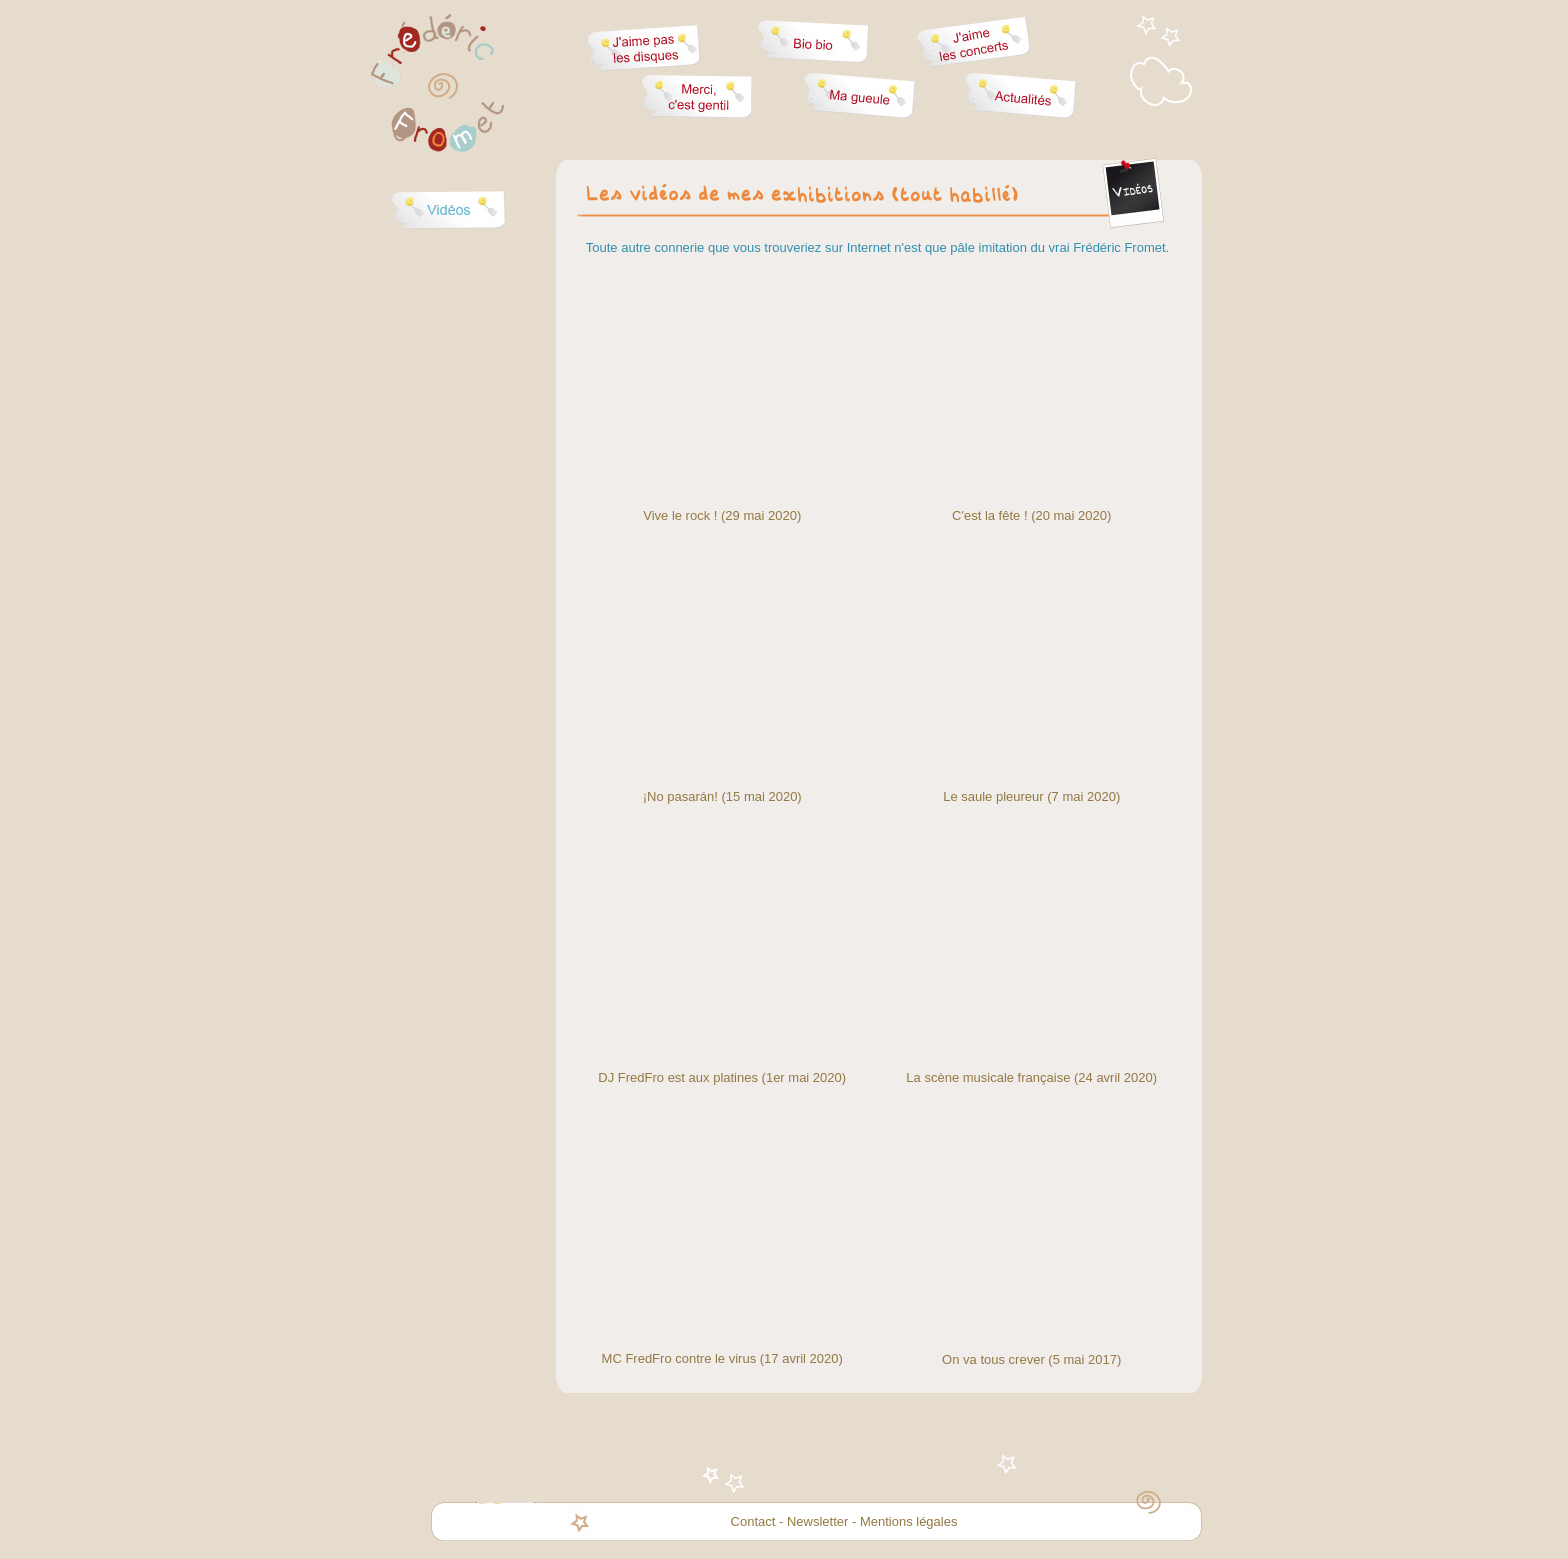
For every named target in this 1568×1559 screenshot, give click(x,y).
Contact (753, 1521)
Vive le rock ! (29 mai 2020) (722, 515)
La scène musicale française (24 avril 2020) (1031, 1077)
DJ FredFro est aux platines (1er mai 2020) (722, 1077)
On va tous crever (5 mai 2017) (1031, 1359)
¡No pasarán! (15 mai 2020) (722, 796)
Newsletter (817, 1521)
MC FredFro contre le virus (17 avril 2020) (722, 1358)
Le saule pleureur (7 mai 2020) (1031, 796)
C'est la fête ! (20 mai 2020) (1031, 515)
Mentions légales (909, 1521)
